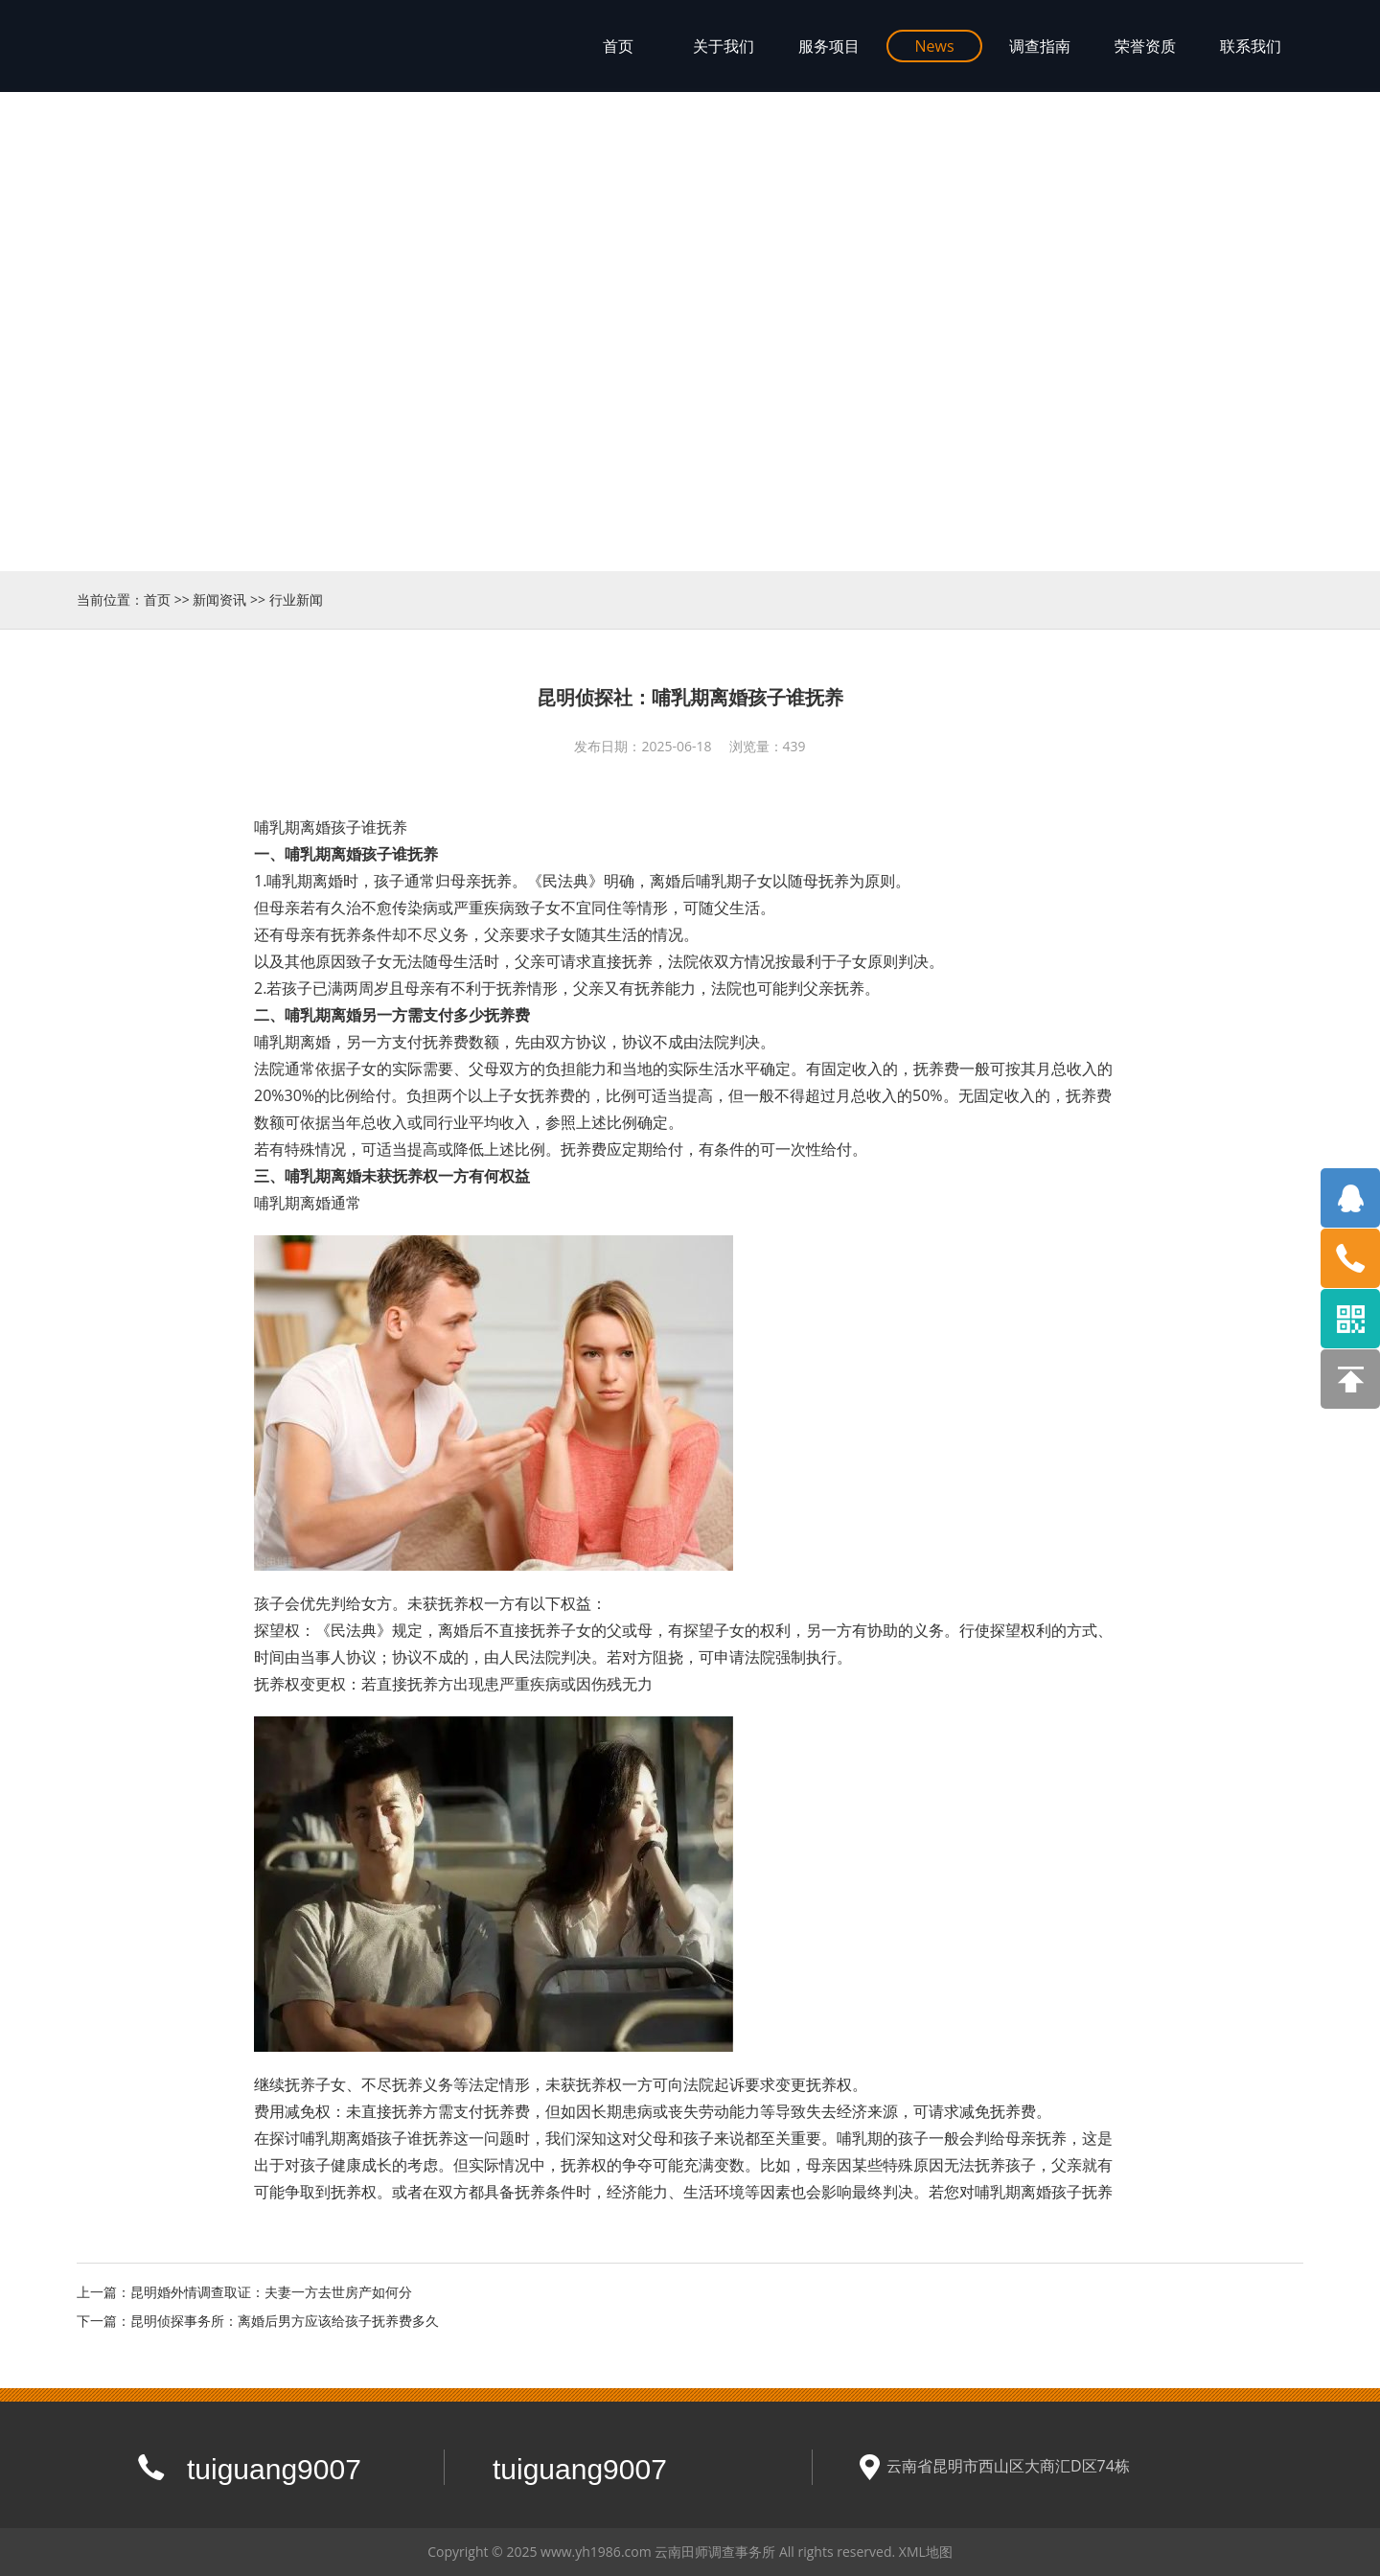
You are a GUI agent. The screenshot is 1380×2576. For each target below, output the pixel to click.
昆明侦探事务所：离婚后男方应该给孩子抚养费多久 (284, 2321)
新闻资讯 (219, 599)
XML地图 (926, 2551)
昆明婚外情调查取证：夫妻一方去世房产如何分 (271, 2292)
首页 (157, 599)
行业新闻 (296, 599)
